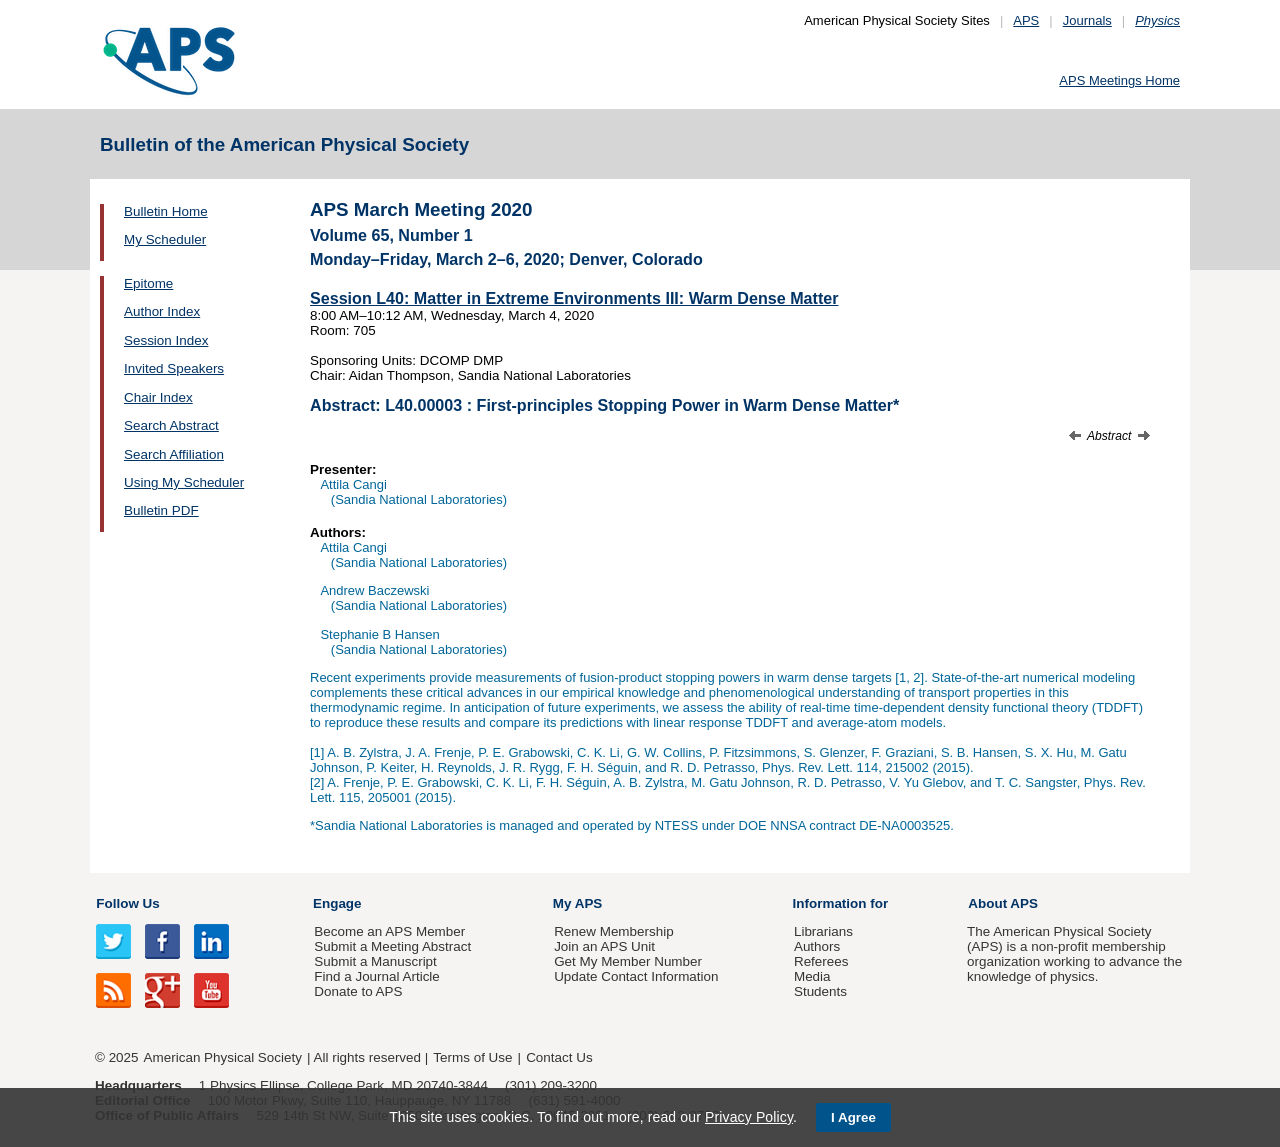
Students (820, 991)
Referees (821, 961)
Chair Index (158, 397)
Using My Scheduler (184, 482)
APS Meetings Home (1119, 80)
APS (1026, 20)
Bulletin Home (166, 211)
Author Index (162, 311)
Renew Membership (614, 931)
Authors (817, 946)
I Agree (853, 1117)
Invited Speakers (174, 368)
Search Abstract (171, 425)
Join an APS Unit (604, 946)
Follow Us (127, 903)
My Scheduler (165, 239)
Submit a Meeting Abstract (392, 946)
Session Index (166, 340)
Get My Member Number (628, 961)
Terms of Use (472, 1057)
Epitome (148, 283)
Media (812, 976)
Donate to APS (358, 991)
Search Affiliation (174, 454)
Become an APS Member (389, 931)
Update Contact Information (636, 976)
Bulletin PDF (161, 510)
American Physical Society (223, 1057)
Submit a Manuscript (375, 961)
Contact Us (559, 1057)
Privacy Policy (749, 1117)
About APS (1003, 903)
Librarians (823, 931)
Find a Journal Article (376, 976)
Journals (1087, 20)
